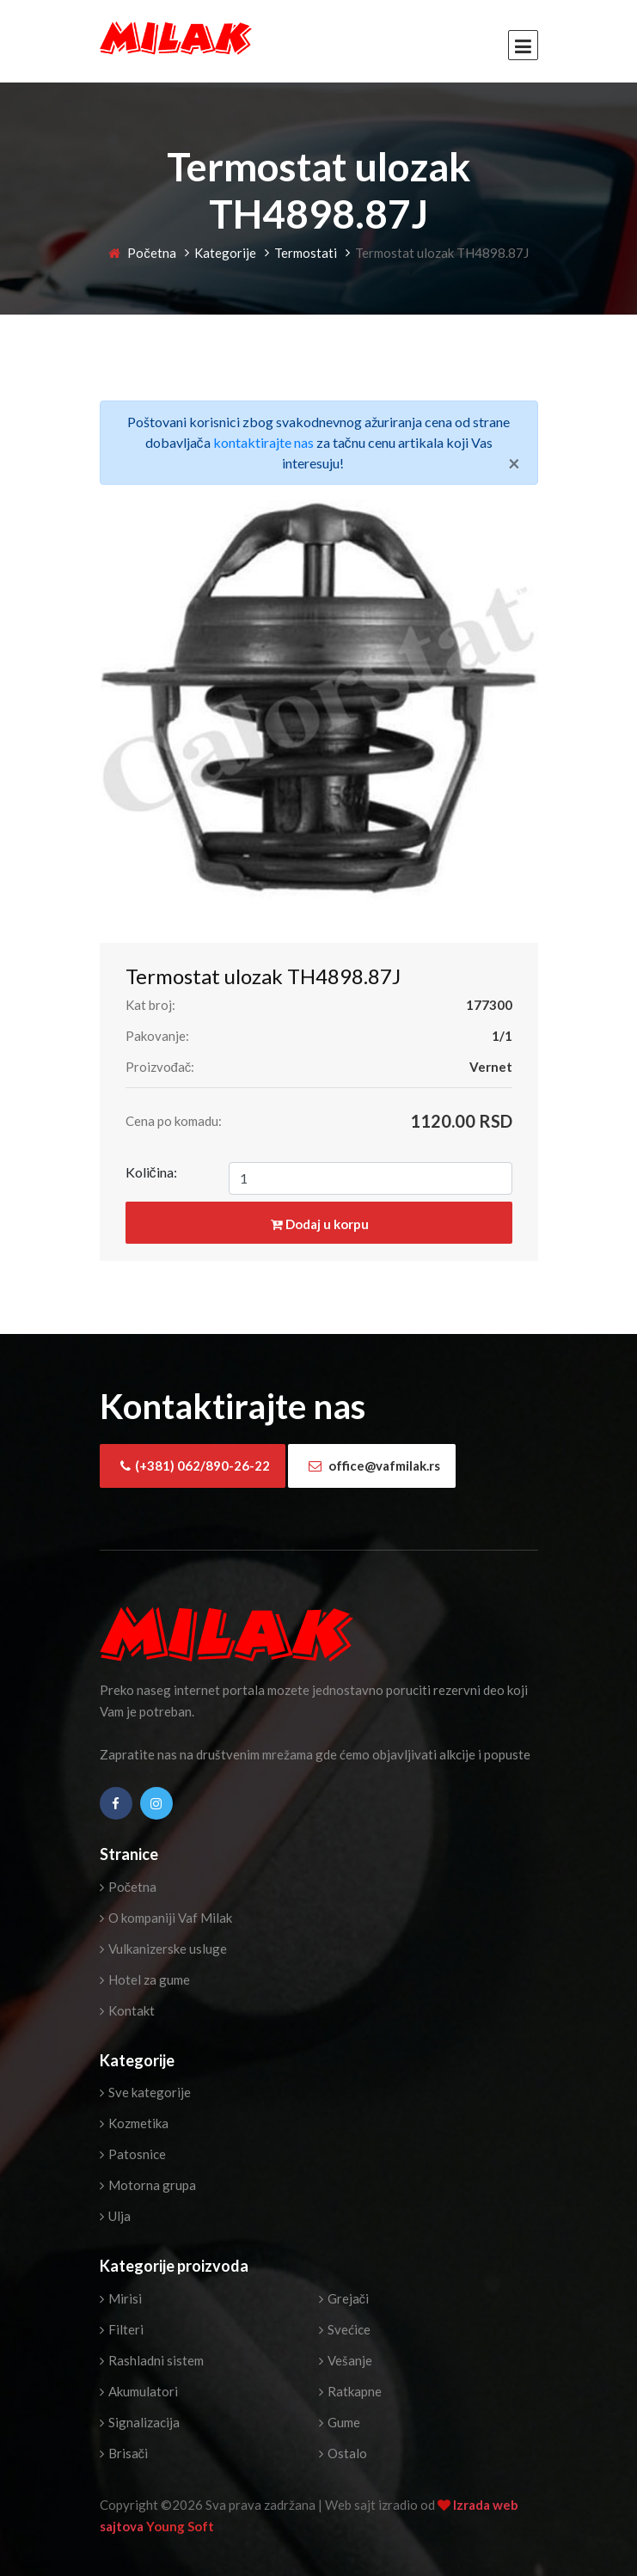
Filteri (122, 2329)
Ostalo (343, 2453)
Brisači (124, 2453)
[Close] (514, 463)
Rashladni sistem (152, 2360)
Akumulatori (139, 2391)
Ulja (115, 2216)
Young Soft (180, 2526)
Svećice (345, 2329)
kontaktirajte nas (263, 442)
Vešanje (345, 2360)
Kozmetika (134, 2123)
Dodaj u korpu (320, 1224)
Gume (339, 2422)
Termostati (305, 252)
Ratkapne (350, 2391)
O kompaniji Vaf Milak (166, 1917)
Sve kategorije (145, 2092)
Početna (142, 252)
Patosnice (133, 2154)
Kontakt (127, 2010)
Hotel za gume (145, 1979)
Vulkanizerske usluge (163, 1948)
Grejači (344, 2298)
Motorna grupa (148, 2185)
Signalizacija (140, 2422)
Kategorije (225, 252)
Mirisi (121, 2298)
